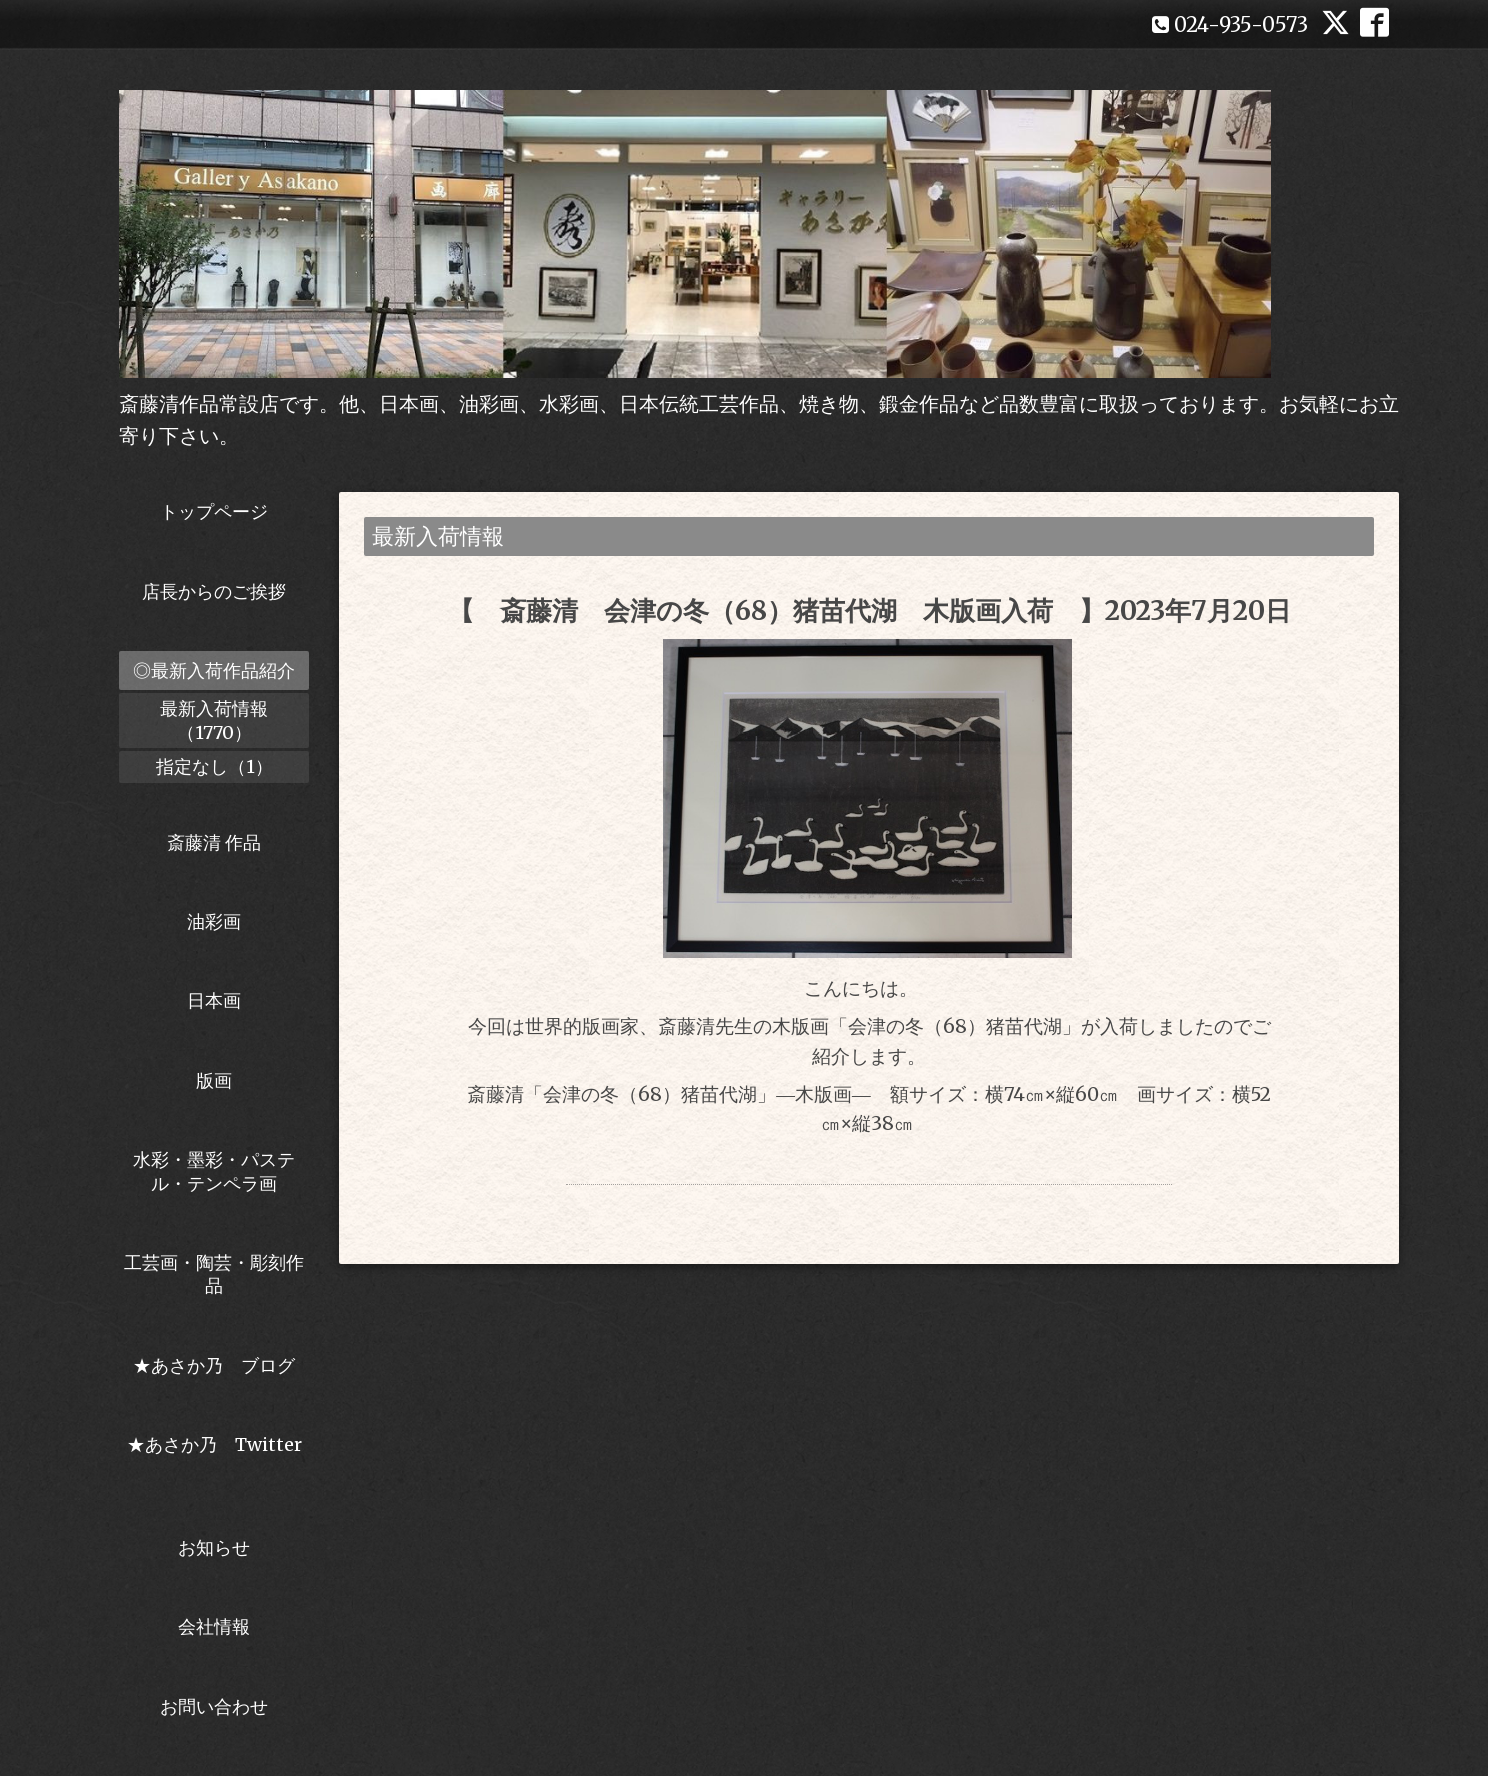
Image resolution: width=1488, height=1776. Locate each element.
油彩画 (214, 921)
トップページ (214, 511)
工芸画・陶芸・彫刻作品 (214, 1274)
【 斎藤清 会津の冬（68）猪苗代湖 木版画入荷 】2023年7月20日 (869, 610)
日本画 (214, 1000)
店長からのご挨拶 (214, 591)
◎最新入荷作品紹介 (214, 670)
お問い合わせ (214, 1706)
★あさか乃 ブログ (221, 1365)
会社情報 (214, 1626)
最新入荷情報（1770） (214, 720)
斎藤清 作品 (214, 842)
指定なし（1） (214, 766)
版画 (214, 1080)
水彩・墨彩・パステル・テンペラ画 (214, 1171)
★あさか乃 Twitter (214, 1456)
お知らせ (214, 1547)
